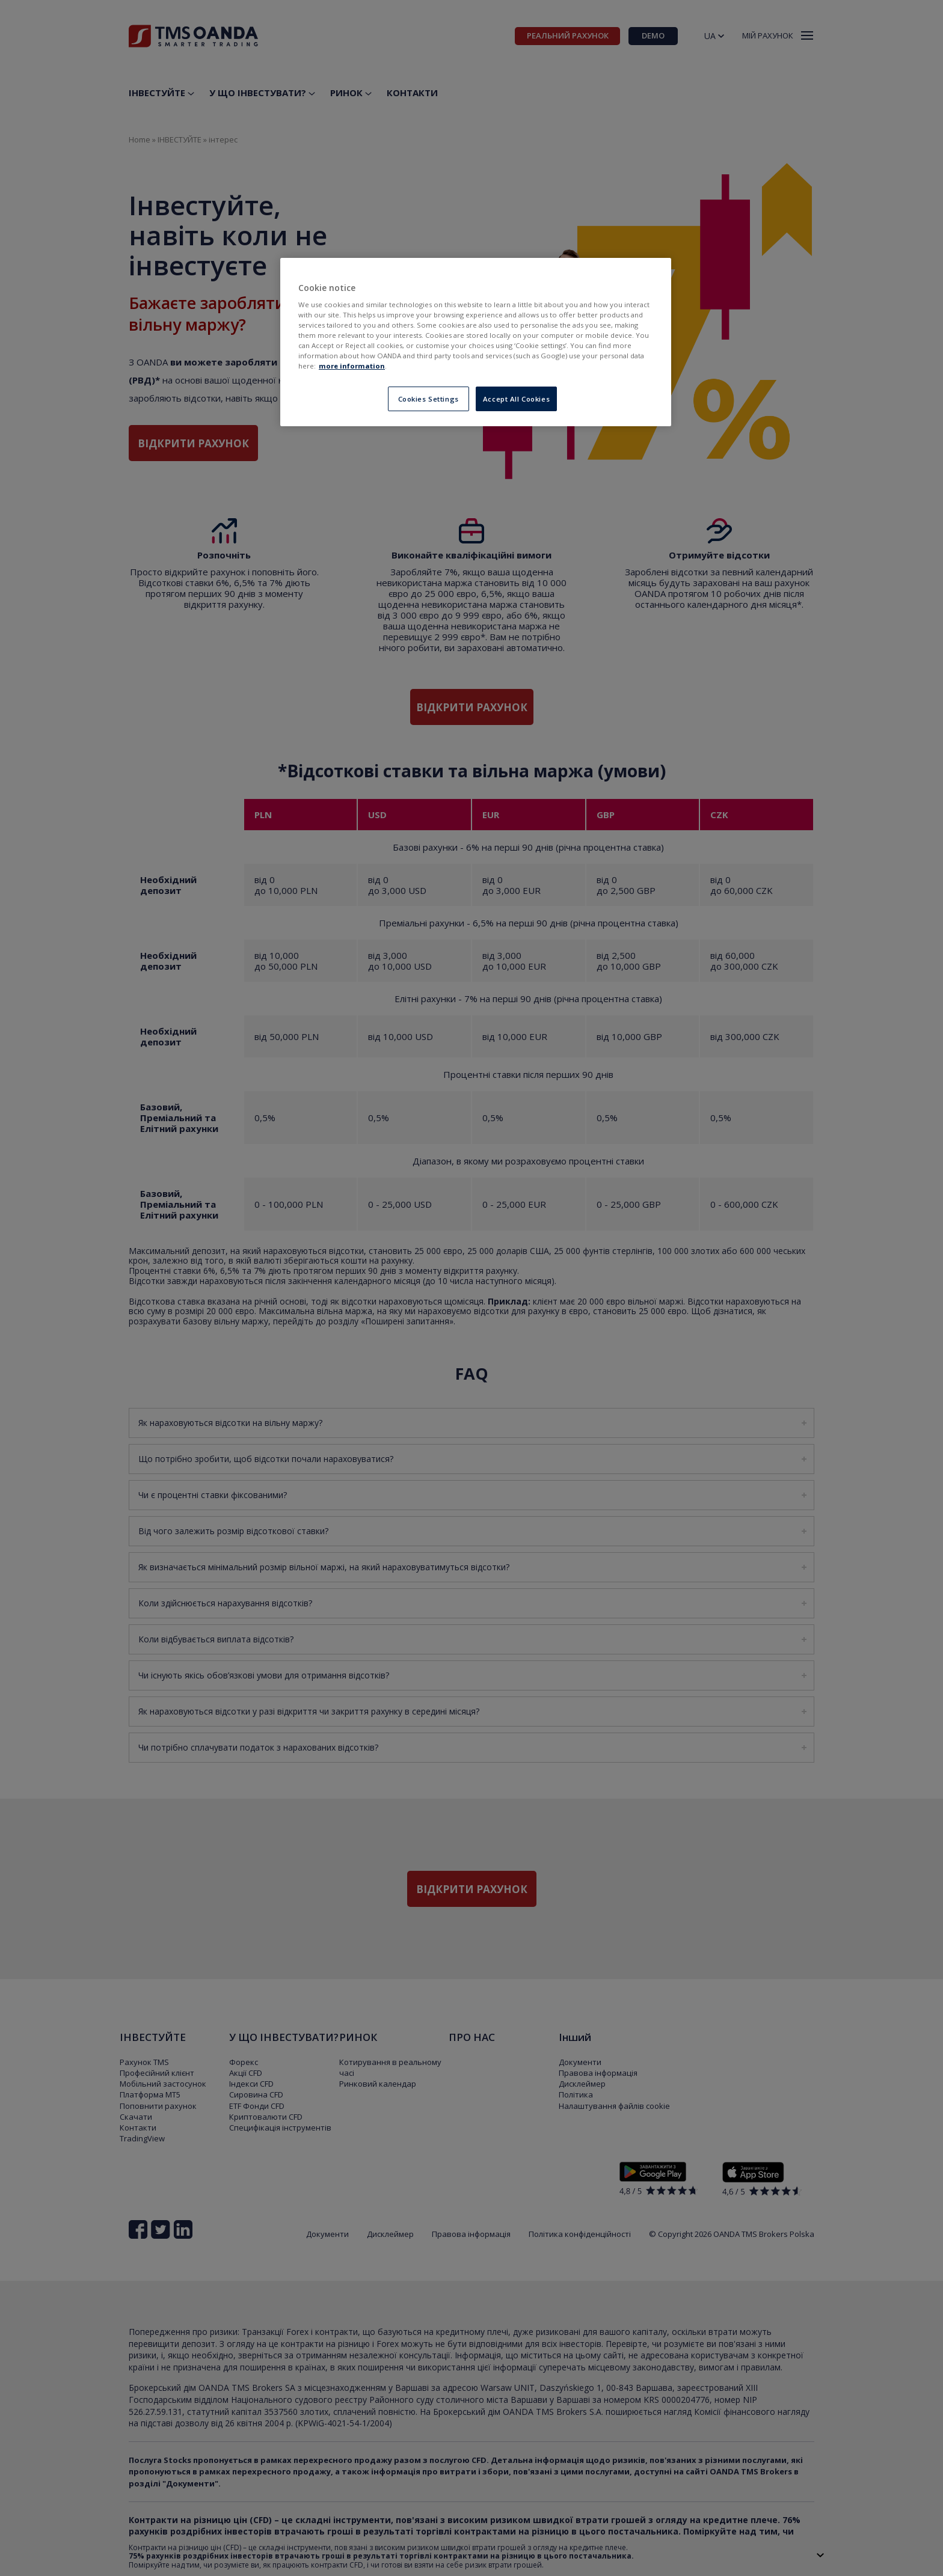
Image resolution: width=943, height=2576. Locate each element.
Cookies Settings (428, 398)
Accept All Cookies (516, 398)
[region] (475, 342)
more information (352, 365)
